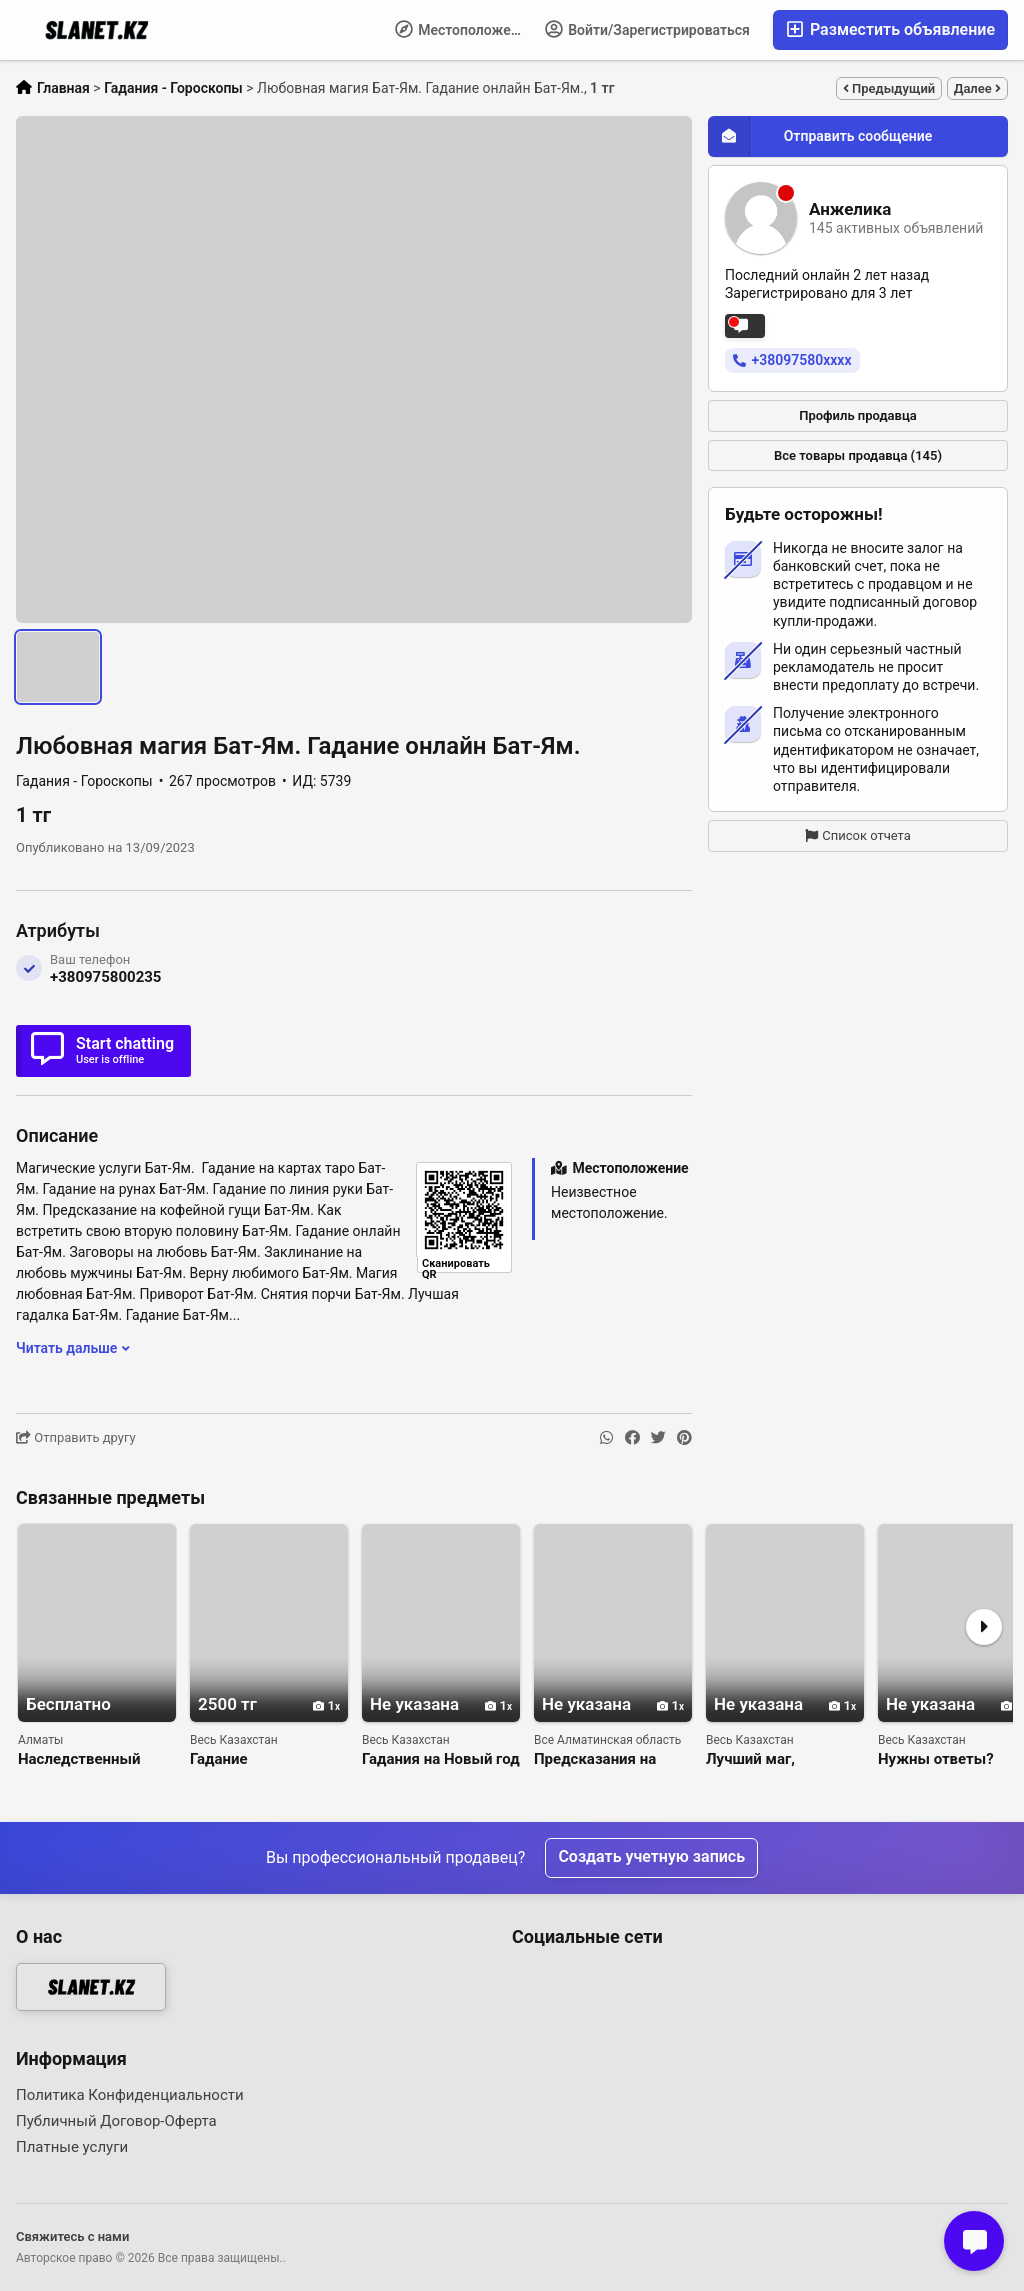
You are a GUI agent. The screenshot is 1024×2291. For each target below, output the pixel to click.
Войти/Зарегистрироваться (647, 29)
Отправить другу (76, 1437)
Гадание (219, 1759)
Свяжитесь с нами (72, 2236)
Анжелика (850, 209)
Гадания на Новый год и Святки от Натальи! (441, 1759)
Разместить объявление (890, 29)
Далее (977, 88)
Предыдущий (889, 88)
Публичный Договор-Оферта (116, 2121)
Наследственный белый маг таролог (85, 1759)
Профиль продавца (858, 415)
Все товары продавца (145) (858, 455)
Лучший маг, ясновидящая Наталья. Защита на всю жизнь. (777, 1759)
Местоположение (464, 29)
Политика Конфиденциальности (130, 2095)
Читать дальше (73, 1348)
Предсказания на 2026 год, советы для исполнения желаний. (611, 1759)
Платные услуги (72, 2147)
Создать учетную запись (651, 1857)
